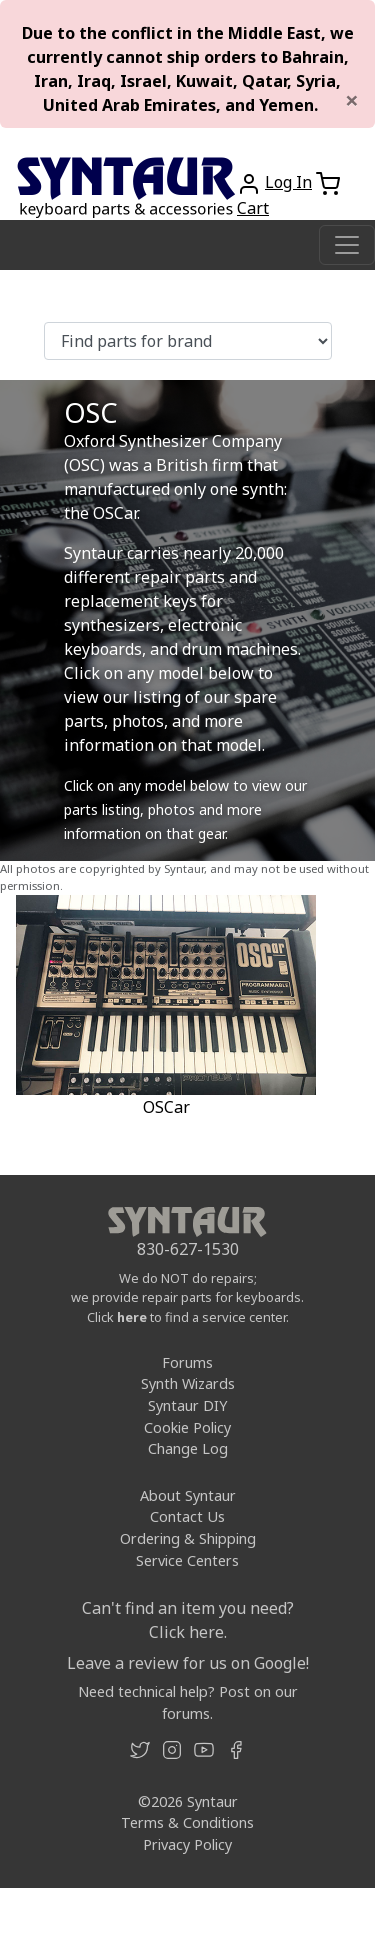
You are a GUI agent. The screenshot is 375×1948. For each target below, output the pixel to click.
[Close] (352, 100)
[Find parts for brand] (188, 341)
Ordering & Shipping (188, 1538)
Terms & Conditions (187, 1822)
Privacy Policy (187, 1844)
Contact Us (187, 1516)
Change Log (188, 1448)
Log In (288, 182)
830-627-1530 (188, 1249)
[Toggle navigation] (347, 245)
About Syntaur (188, 1495)
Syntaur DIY (187, 1405)
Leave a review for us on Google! (188, 1663)
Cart (253, 208)
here (132, 1317)
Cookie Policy (187, 1427)
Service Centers (187, 1560)
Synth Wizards (188, 1383)
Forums (187, 1362)
